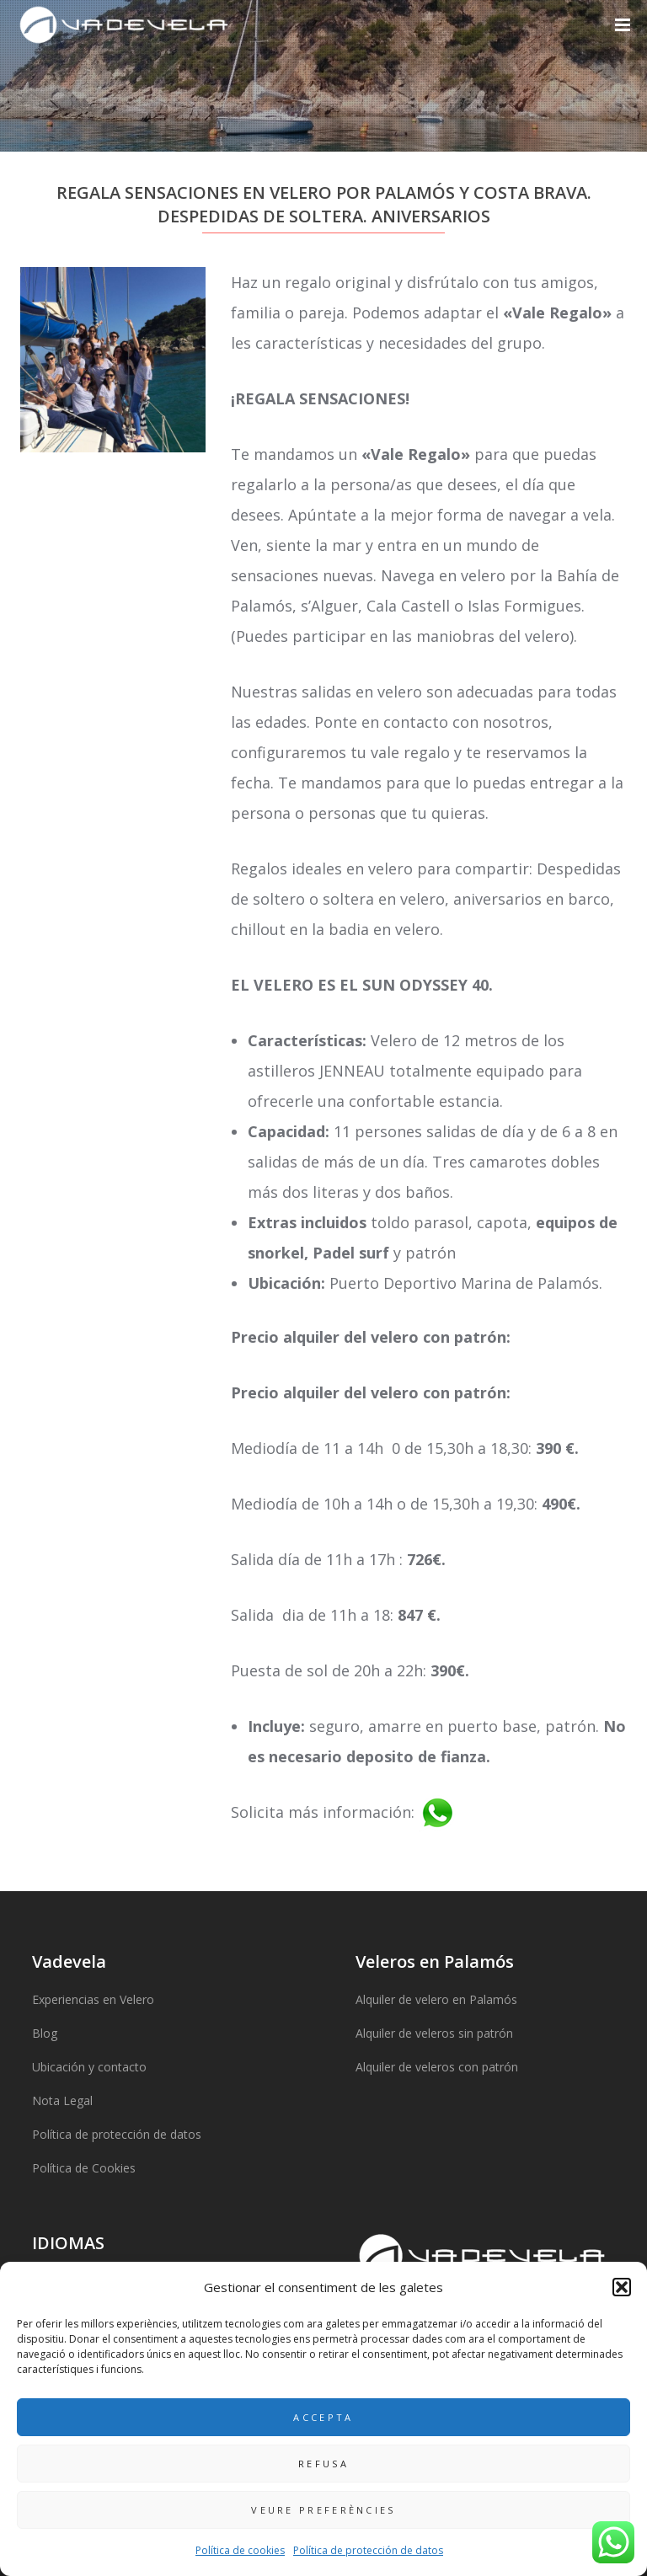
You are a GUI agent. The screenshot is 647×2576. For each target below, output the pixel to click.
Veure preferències (323, 2510)
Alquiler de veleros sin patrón (434, 2033)
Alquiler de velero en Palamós (436, 1999)
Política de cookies (240, 2550)
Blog (44, 2033)
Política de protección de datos (368, 2550)
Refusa (323, 2463)
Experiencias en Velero (93, 1999)
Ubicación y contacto (89, 2067)
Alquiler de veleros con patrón (437, 2067)
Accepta (323, 2417)
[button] (621, 2287)
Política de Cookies (84, 2168)
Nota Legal (62, 2100)
